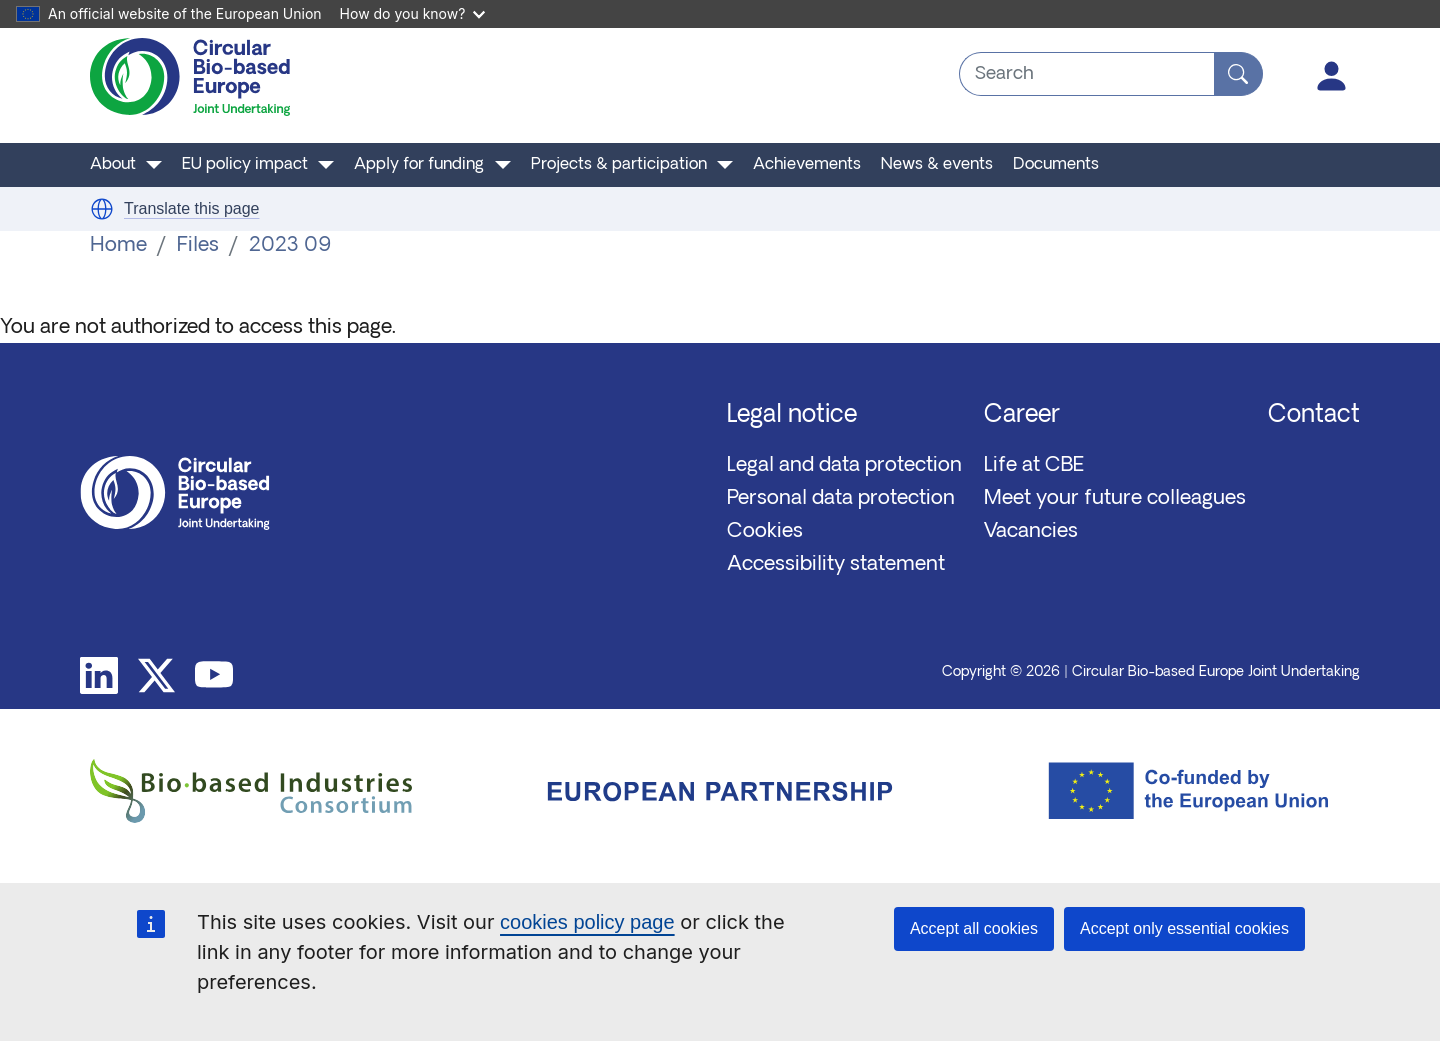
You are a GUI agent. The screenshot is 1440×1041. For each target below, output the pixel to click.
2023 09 (290, 246)
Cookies (765, 532)
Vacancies (1031, 532)
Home (118, 246)
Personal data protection (841, 499)
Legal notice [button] (792, 416)
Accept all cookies (974, 928)
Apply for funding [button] (419, 165)
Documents (1056, 165)
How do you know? (413, 13)
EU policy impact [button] (245, 165)
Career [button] (1022, 416)
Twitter (157, 676)
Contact (1314, 416)
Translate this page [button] (191, 208)
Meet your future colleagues (1115, 499)
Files (198, 246)
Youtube (214, 676)
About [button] (113, 165)
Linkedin (99, 676)
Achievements (807, 165)
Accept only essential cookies (1184, 928)
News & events (937, 165)
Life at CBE (1034, 466)
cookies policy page (587, 922)
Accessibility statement (836, 565)
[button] (102, 209)
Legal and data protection (844, 466)
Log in (1332, 76)
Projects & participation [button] (619, 165)
